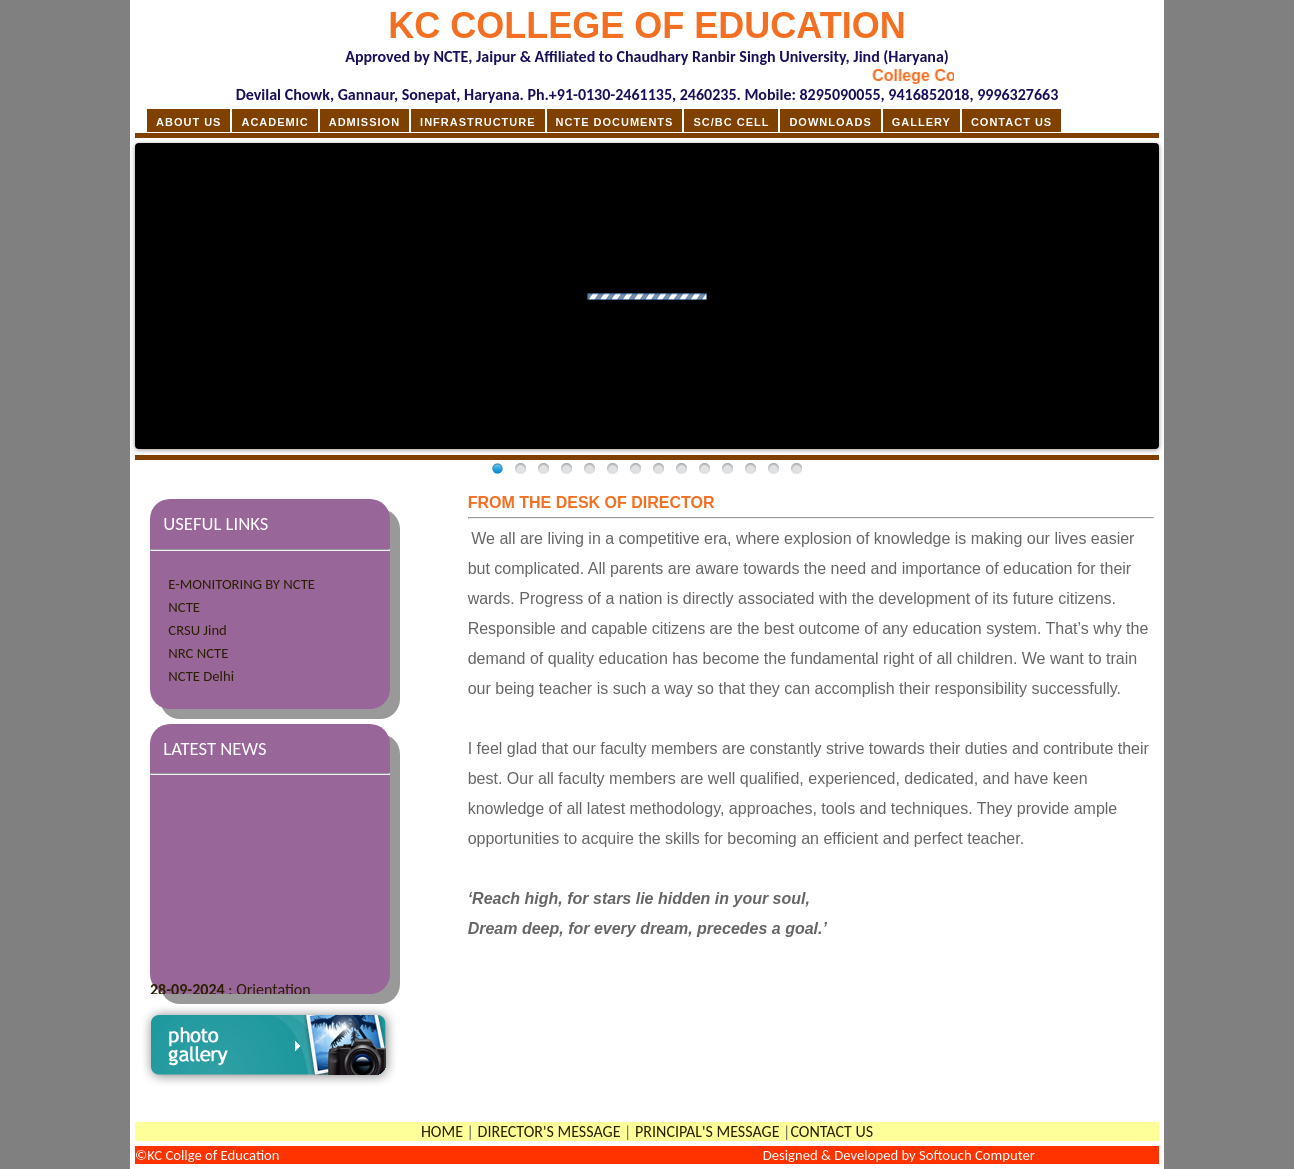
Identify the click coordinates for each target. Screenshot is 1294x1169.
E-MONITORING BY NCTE (241, 584)
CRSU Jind (197, 630)
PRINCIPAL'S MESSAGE (707, 1131)
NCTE (184, 607)
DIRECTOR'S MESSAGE (549, 1131)
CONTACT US (831, 1131)
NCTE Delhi (201, 676)
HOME (442, 1131)
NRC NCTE (198, 653)
